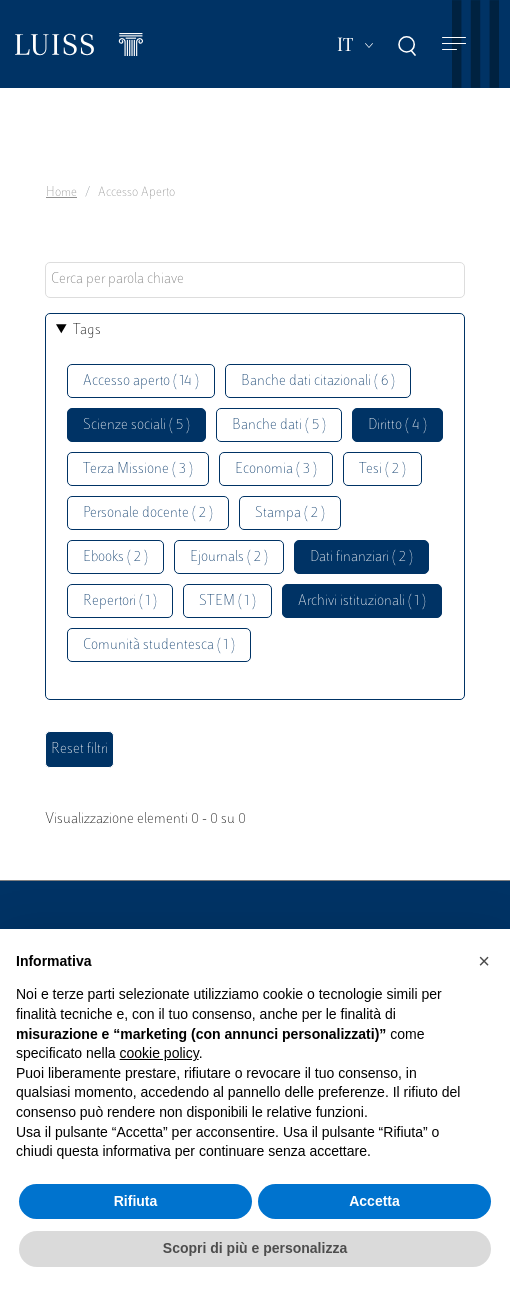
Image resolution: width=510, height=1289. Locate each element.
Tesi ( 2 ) (382, 469)
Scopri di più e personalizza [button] (255, 1248)
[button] (484, 961)
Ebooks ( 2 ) (115, 557)
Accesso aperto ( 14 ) (141, 381)
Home (61, 193)
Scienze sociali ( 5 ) (136, 425)
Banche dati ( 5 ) (279, 425)
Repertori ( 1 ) (120, 601)
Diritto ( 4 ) (397, 425)
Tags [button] (87, 330)
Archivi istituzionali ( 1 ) (362, 601)
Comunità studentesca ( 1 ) (159, 645)
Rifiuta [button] (136, 1201)
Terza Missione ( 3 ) (138, 469)
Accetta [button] (374, 1201)
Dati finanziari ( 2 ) (361, 557)
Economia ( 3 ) (276, 469)
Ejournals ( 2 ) (229, 557)
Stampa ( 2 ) (290, 513)
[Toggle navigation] (454, 44)
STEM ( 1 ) (227, 601)
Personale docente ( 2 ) (148, 513)
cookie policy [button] (159, 1053)
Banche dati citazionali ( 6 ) (318, 381)
